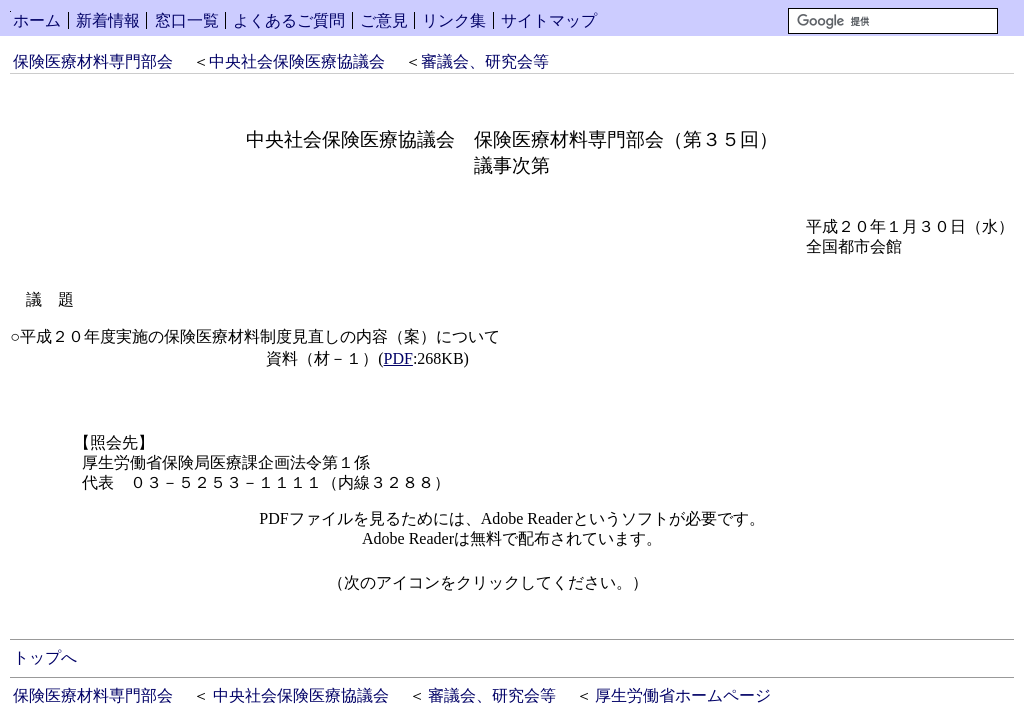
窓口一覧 (187, 20)
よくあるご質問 (289, 20)
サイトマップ (549, 20)
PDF (398, 358)
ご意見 (384, 20)
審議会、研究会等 (485, 61)
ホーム (37, 20)
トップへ (45, 657)
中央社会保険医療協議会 (297, 61)
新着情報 (108, 20)
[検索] (893, 21)
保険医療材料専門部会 (93, 61)
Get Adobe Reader (712, 589)
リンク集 (454, 20)
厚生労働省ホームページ (683, 695)
